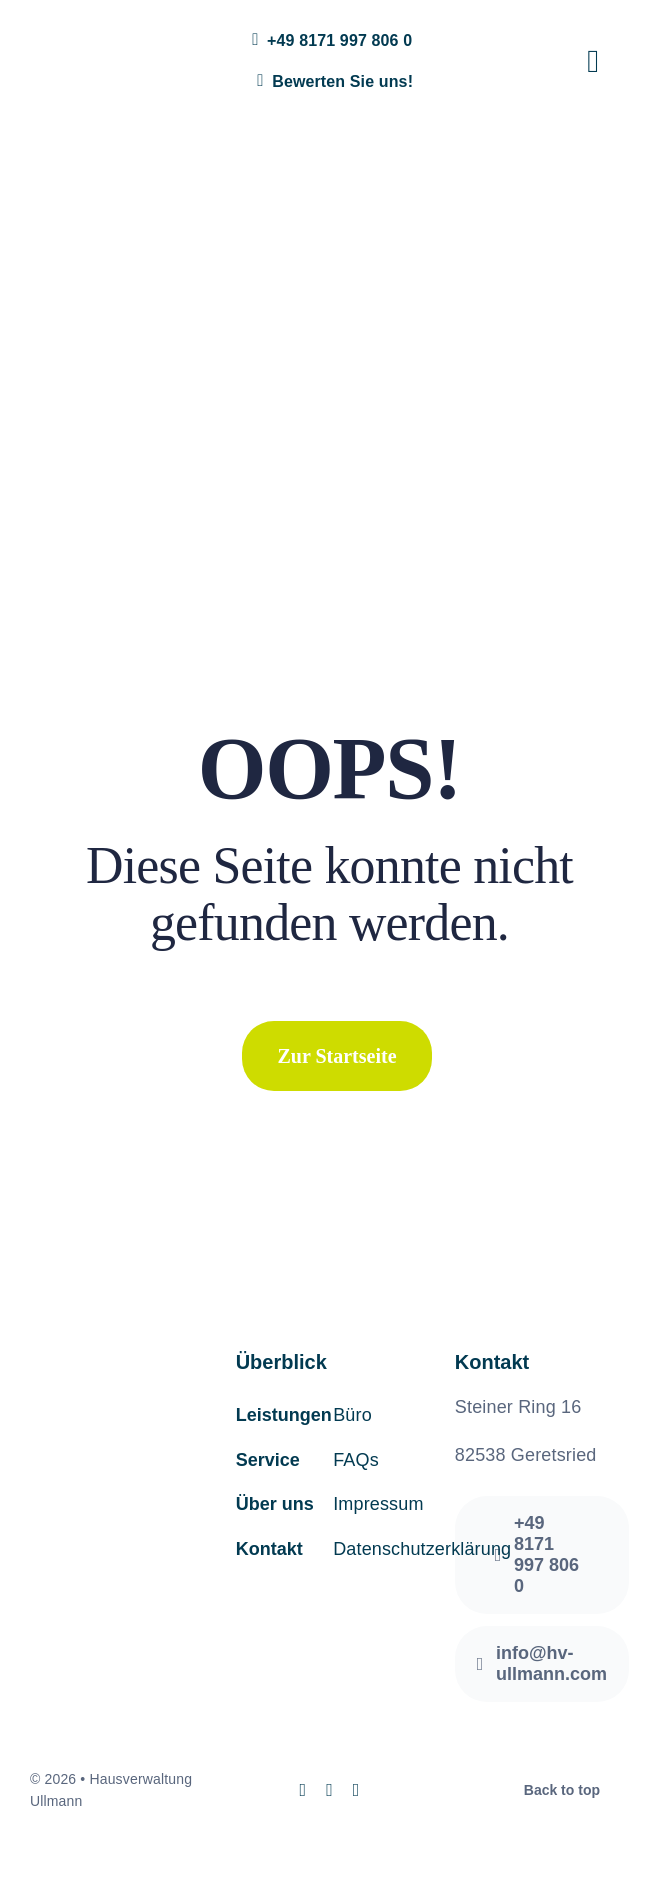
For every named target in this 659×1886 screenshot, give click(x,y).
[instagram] (302, 1790)
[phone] (356, 1790)
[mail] (329, 1790)
